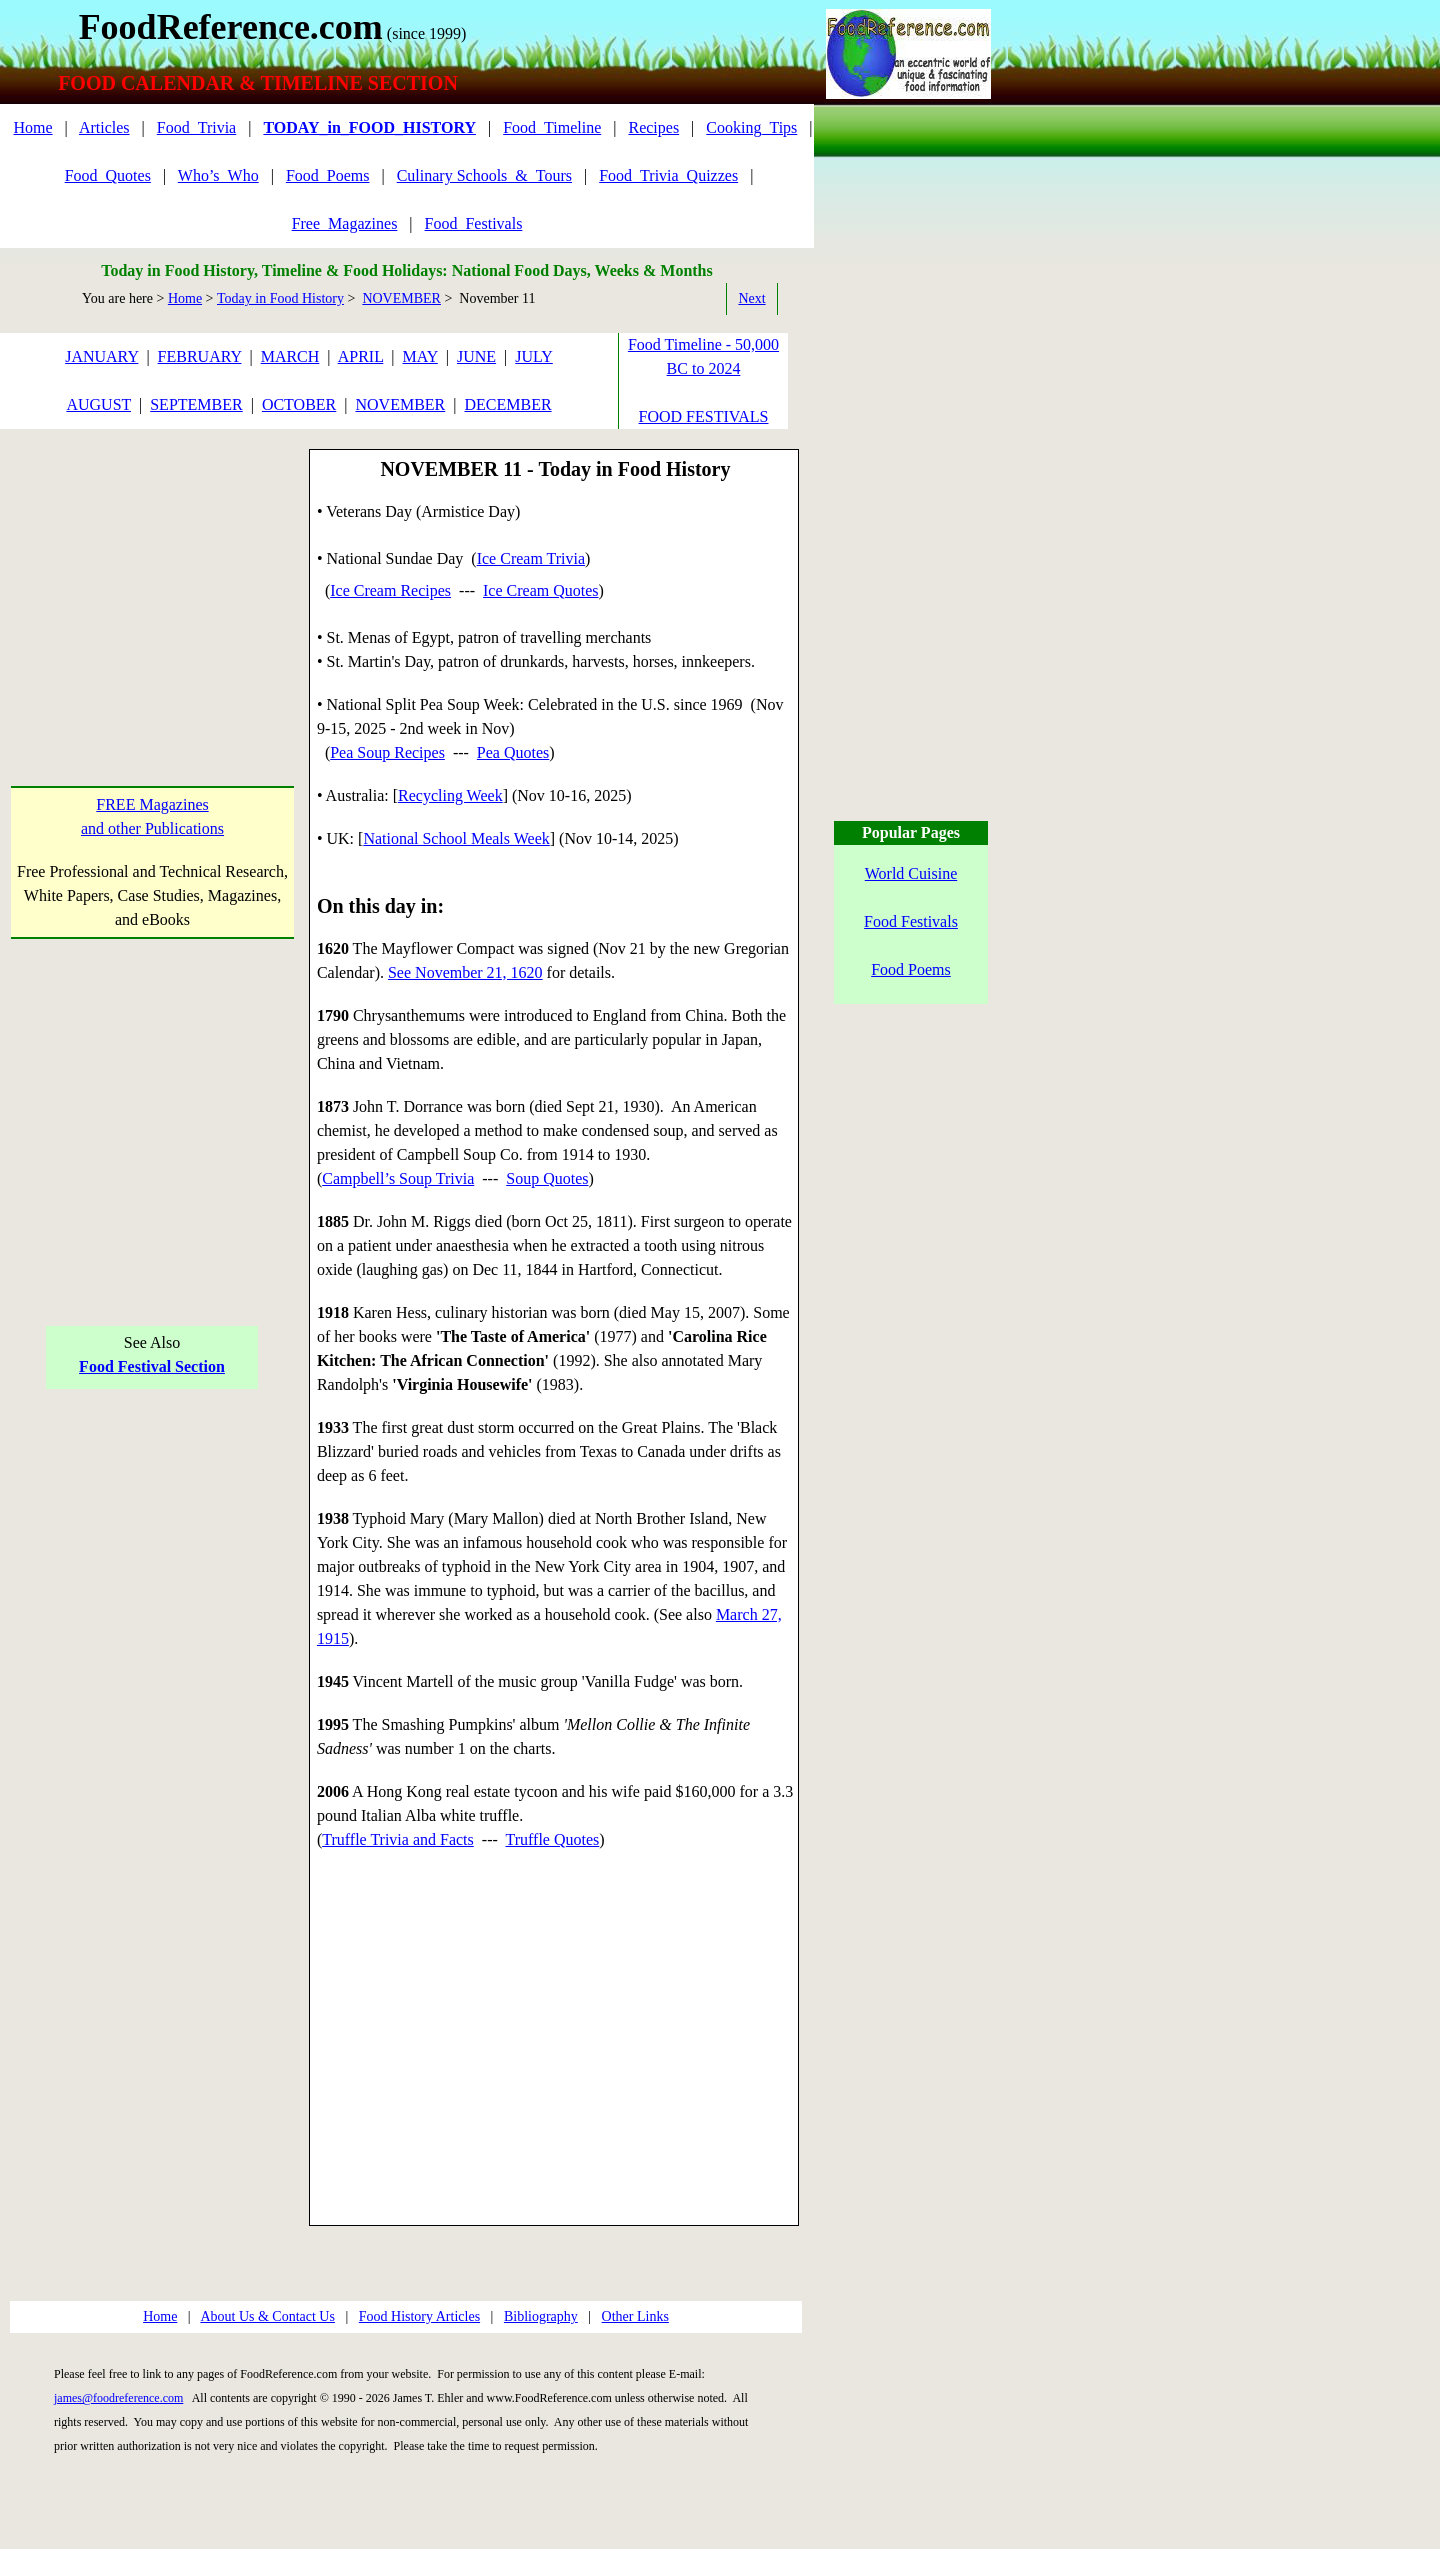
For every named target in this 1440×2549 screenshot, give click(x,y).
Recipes (653, 127)
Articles (104, 127)
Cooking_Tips (751, 127)
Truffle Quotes (553, 1839)
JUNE (476, 356)
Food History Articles (419, 2316)
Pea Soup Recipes (387, 752)
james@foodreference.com (118, 2398)
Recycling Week (450, 795)
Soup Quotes (547, 1178)
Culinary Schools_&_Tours (484, 175)
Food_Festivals (474, 223)
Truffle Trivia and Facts (398, 1839)
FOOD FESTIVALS (704, 416)
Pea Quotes (513, 752)
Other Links (635, 2316)
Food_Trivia (196, 127)
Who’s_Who (218, 175)
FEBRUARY (200, 356)
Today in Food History (280, 298)
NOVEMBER (401, 298)
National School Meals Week (456, 838)
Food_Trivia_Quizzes (668, 175)
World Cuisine (911, 873)
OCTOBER (299, 404)
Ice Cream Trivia (531, 558)
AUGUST (98, 404)
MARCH (290, 356)
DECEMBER (507, 404)
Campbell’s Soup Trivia (398, 1178)
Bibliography (541, 2316)
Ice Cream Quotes (541, 590)
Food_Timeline (552, 127)
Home (32, 127)
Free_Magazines (345, 223)
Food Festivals (911, 921)
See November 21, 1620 (465, 972)
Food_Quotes (108, 175)
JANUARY (101, 356)
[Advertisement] (152, 574)
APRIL (361, 356)
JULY (534, 356)
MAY (420, 356)
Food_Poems (328, 175)
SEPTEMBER (196, 404)
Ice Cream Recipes (390, 590)
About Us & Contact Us (267, 2316)
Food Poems (911, 969)
